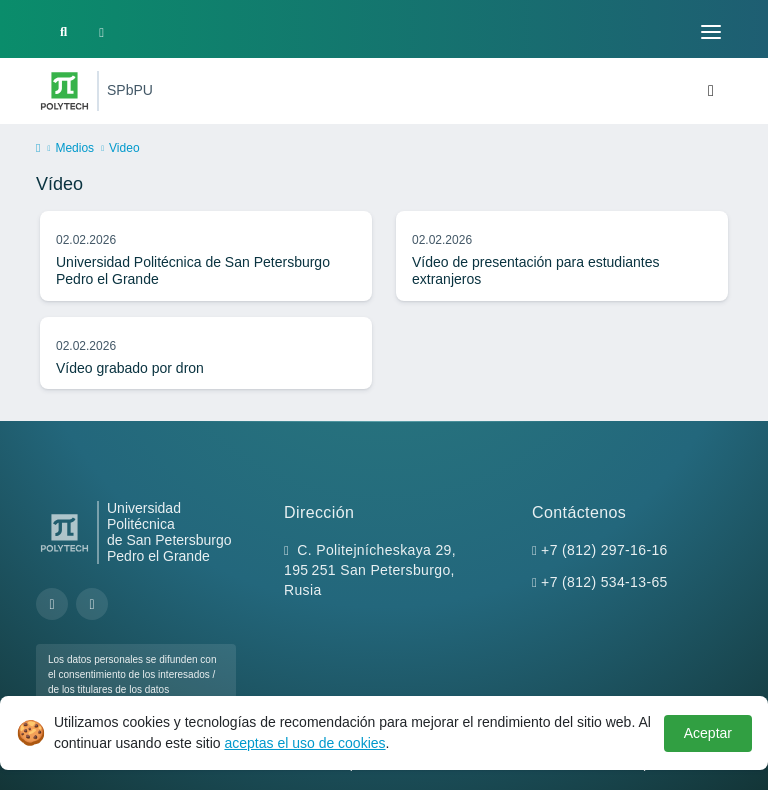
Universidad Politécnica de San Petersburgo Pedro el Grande (193, 271)
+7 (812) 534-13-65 (604, 582)
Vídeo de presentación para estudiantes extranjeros (536, 271)
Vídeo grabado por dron (130, 368)
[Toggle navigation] (711, 32)
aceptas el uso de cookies (304, 743)
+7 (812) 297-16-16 (604, 550)
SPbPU (130, 90)
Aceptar (708, 733)
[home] (38, 149)
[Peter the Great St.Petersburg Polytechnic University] (64, 91)
